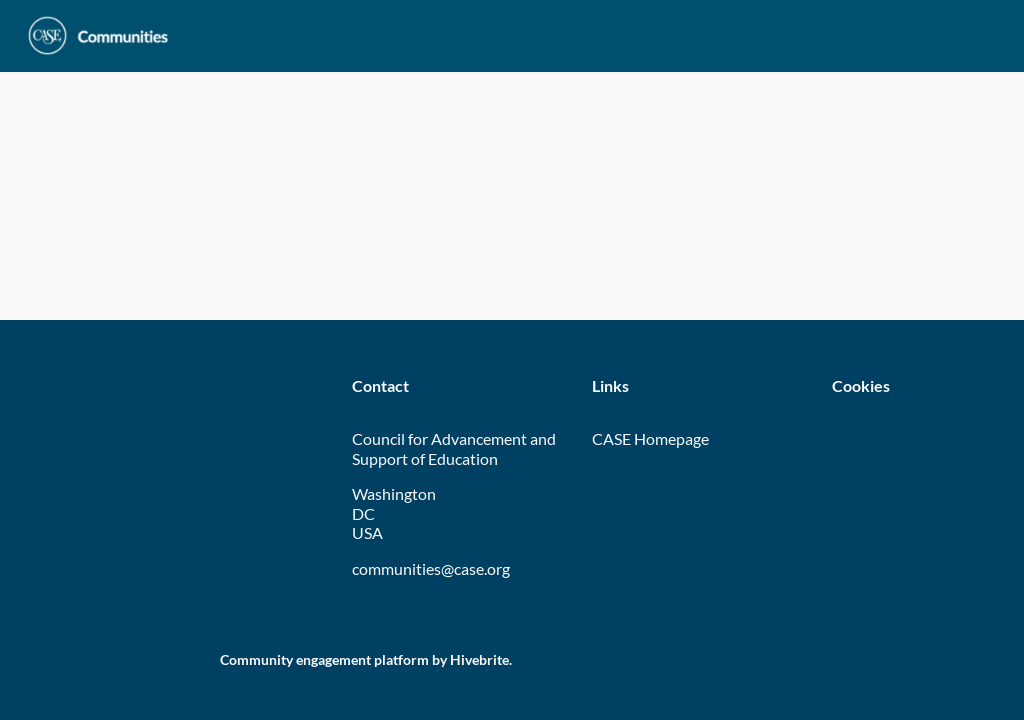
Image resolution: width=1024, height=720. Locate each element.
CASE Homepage (650, 438)
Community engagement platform (324, 659)
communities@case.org (431, 568)
